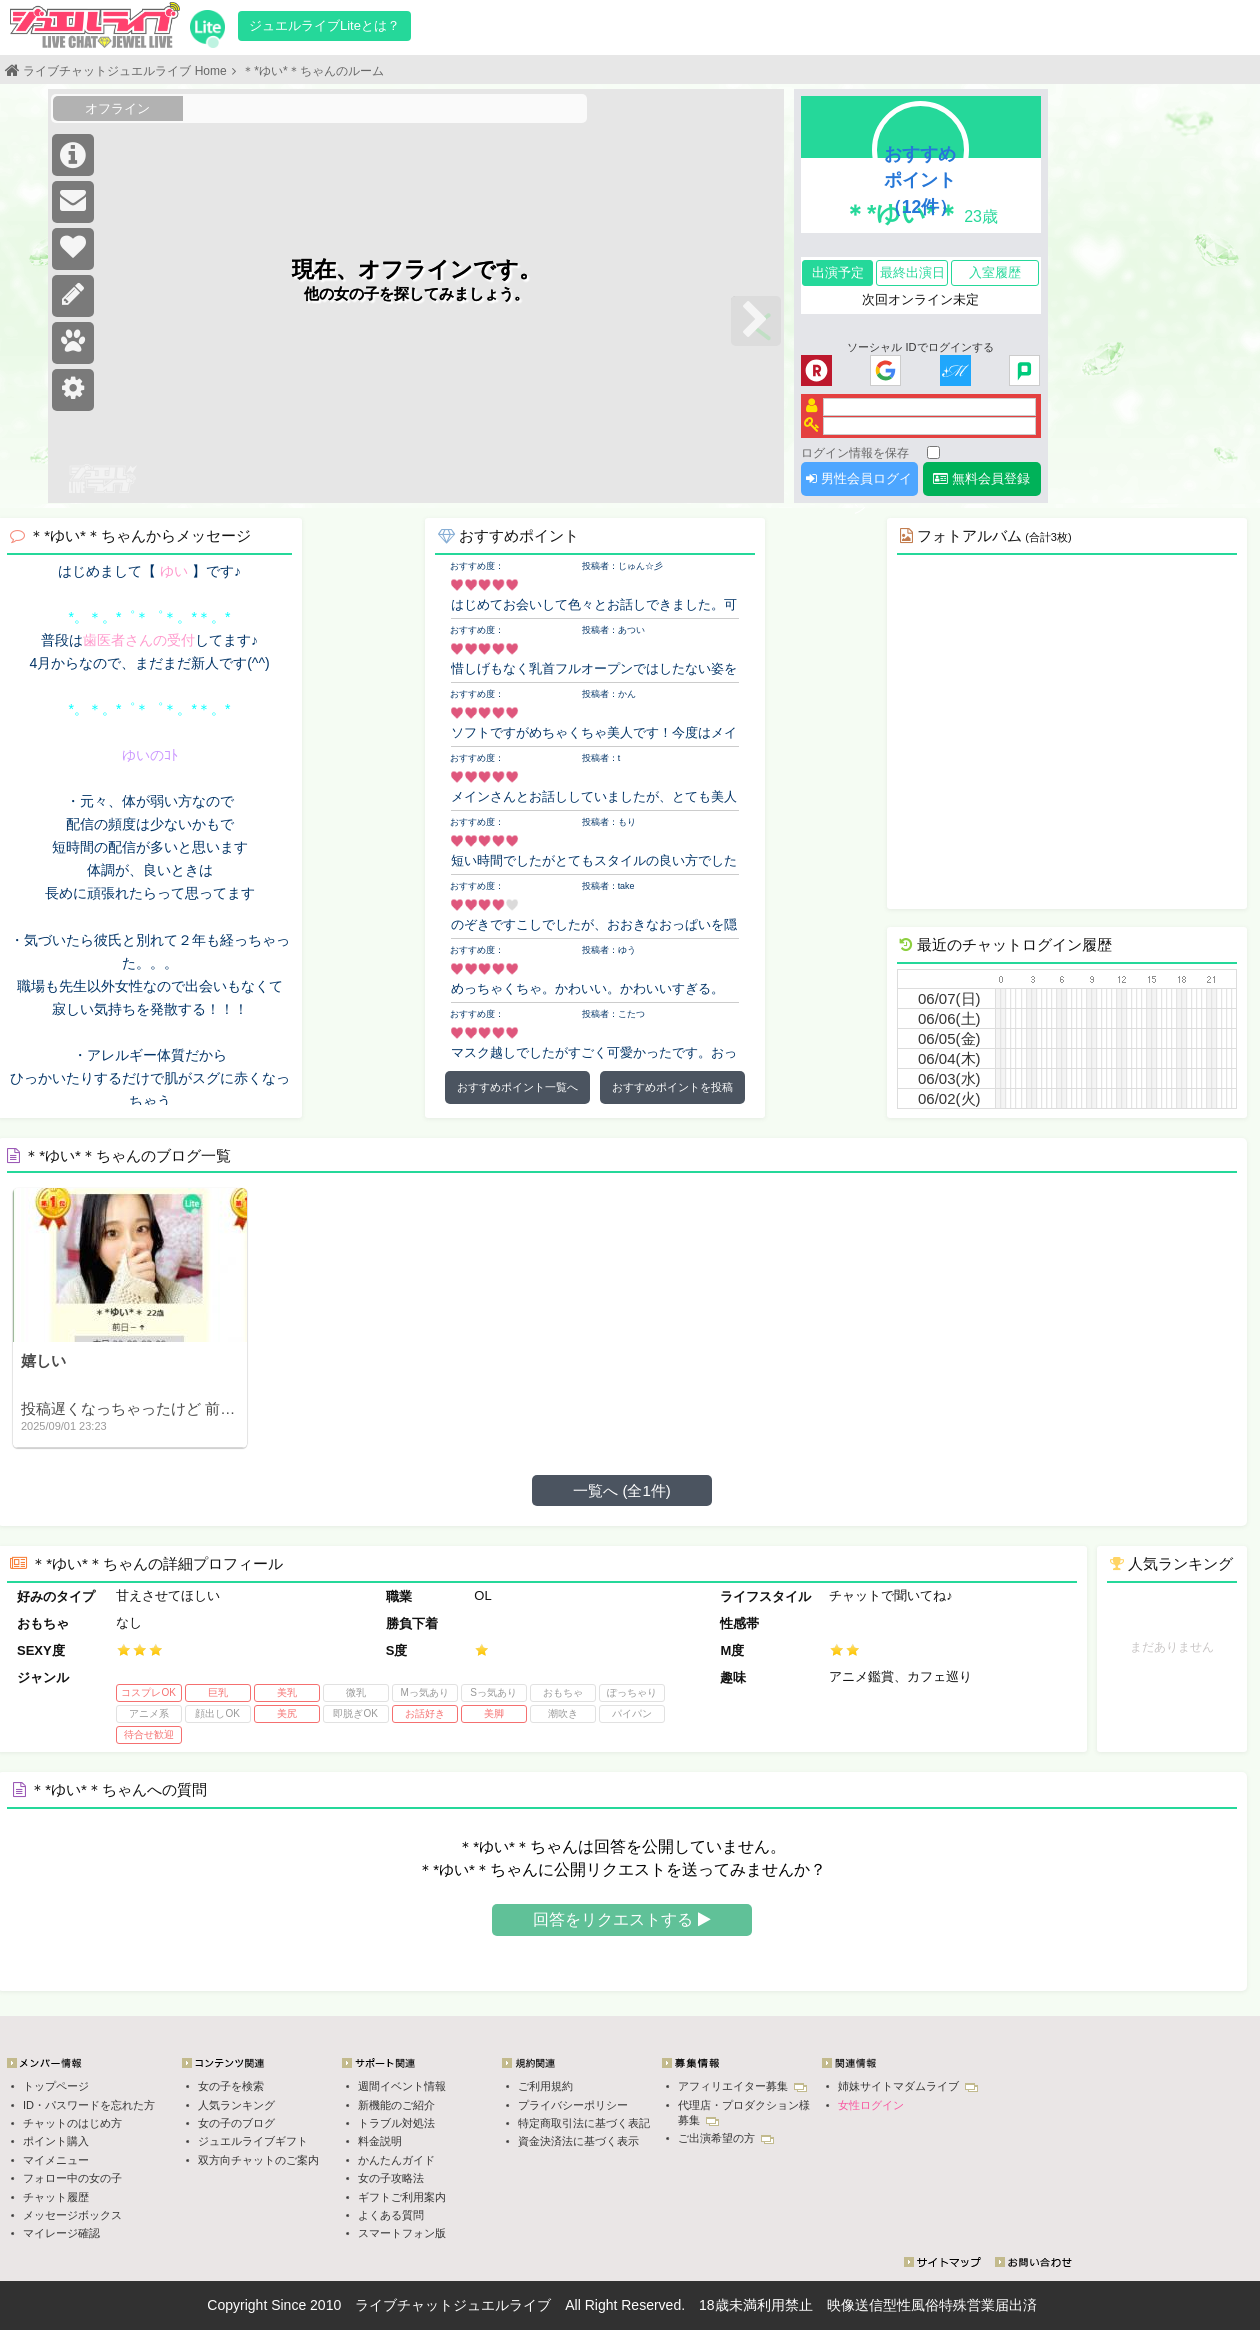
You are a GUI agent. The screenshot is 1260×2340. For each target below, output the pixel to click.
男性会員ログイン (859, 483)
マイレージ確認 (61, 2233)
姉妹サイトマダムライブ (908, 2086)
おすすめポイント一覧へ (517, 1087)
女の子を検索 (231, 2086)
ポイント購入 (56, 2141)
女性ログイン (871, 2105)
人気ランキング (236, 2105)
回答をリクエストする (621, 1919)
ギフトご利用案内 (402, 2197)
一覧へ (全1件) (622, 1490)
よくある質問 (391, 2215)
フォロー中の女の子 (72, 2178)
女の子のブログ (236, 2123)
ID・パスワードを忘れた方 (89, 2105)
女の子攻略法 (391, 2178)
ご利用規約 (545, 2086)
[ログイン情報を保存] (933, 452)
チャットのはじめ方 (72, 2123)
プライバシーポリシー (573, 2105)
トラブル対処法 (396, 2123)
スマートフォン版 (402, 2233)
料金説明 (380, 2141)
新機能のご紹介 (396, 2105)
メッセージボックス (72, 2215)
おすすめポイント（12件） (921, 180)
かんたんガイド (396, 2160)
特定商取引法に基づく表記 (584, 2123)
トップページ (56, 2086)
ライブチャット (404, 2305)
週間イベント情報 (402, 2086)
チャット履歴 (56, 2197)
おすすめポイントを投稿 (672, 1087)
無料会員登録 (981, 478)
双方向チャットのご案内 (258, 2160)
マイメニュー (56, 2160)
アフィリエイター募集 (742, 2086)
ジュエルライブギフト (253, 2141)
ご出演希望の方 (726, 2138)
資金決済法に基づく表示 (578, 2141)
